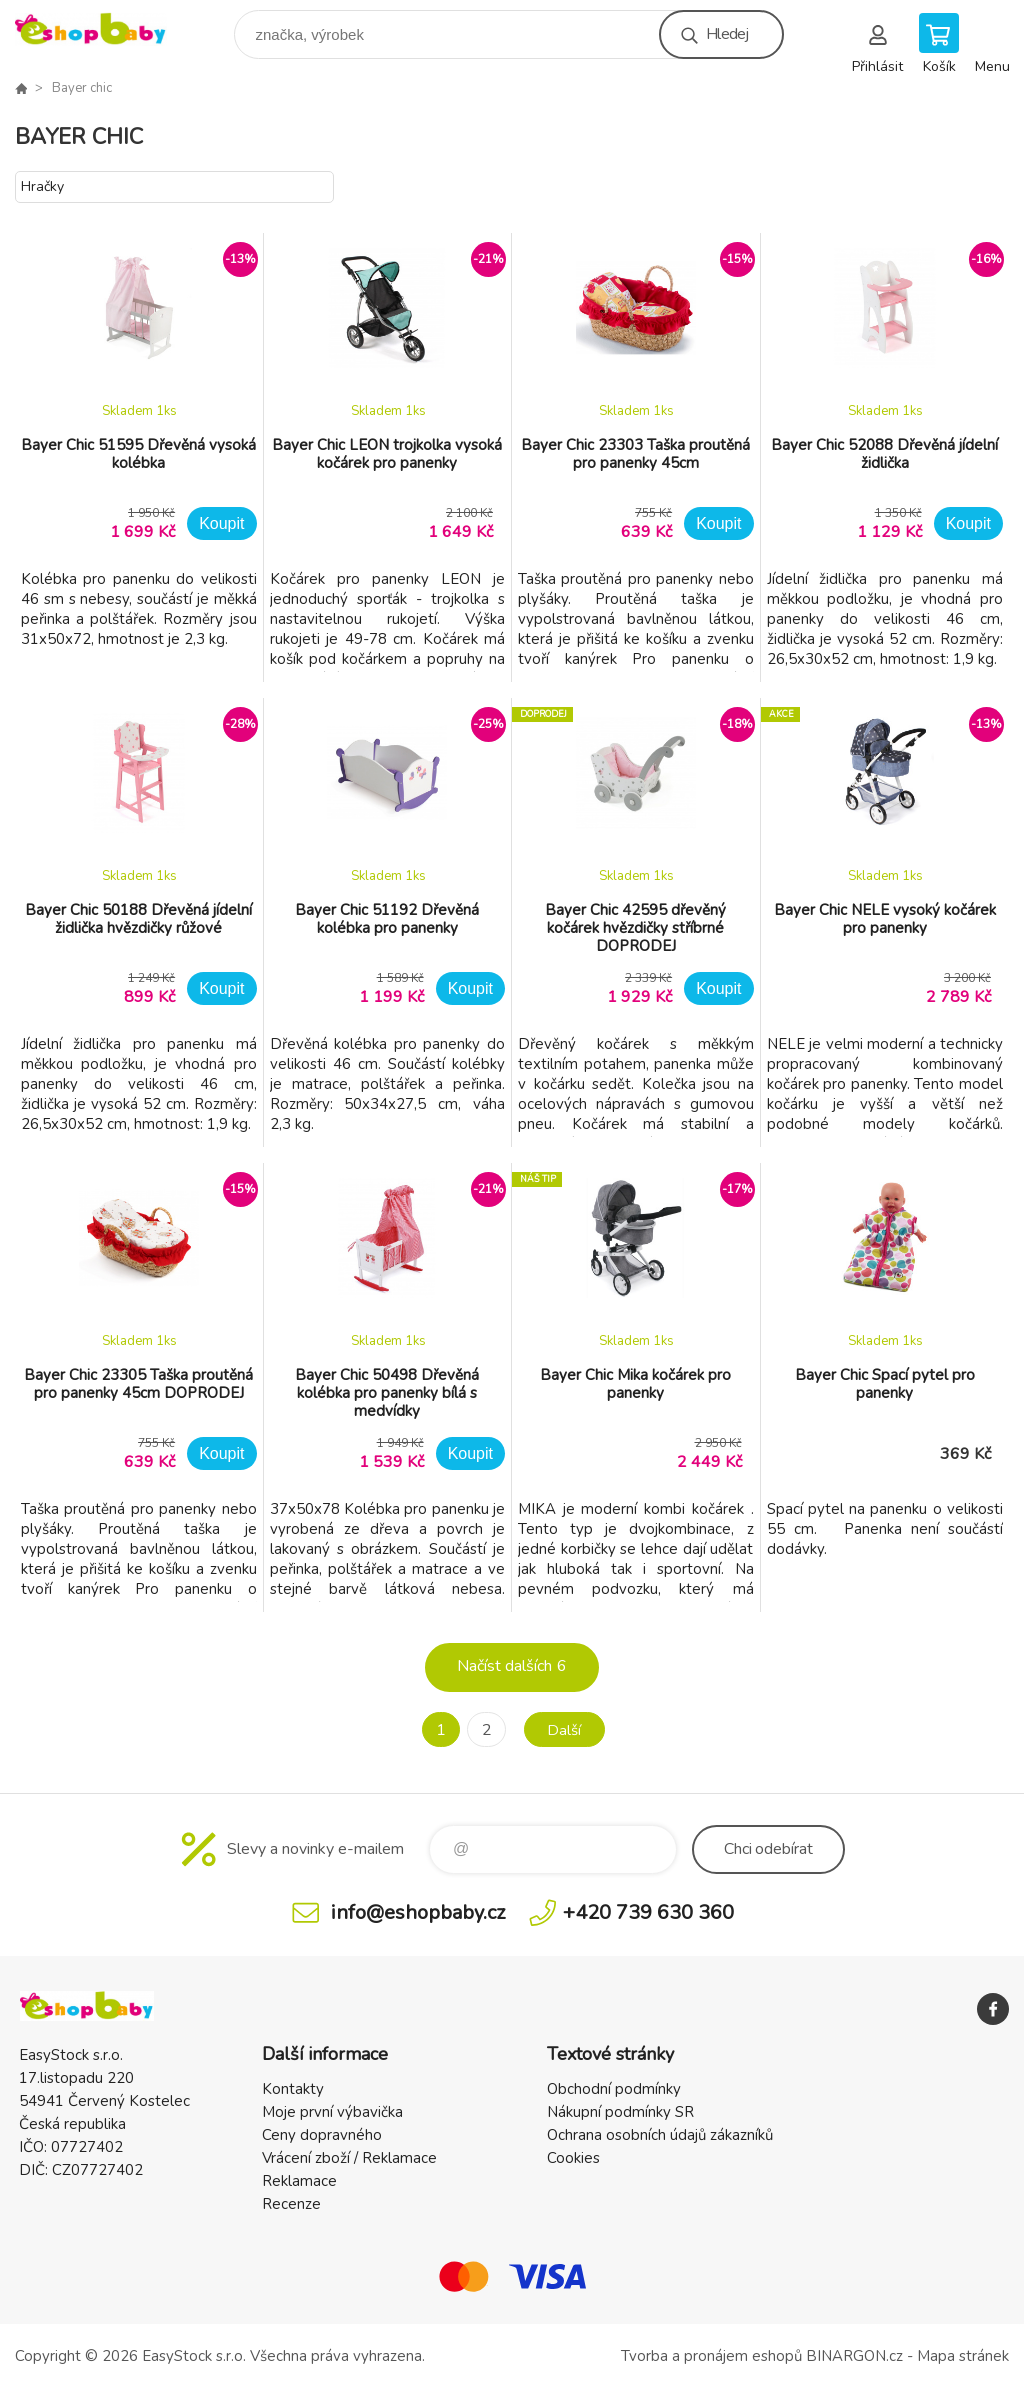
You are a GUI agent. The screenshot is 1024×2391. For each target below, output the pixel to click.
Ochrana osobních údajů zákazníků (660, 2135)
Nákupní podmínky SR (620, 2112)
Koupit (221, 523)
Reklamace (299, 2181)
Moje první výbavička (332, 2112)
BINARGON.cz (854, 2356)
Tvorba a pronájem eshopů (711, 2356)
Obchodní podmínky (614, 2089)
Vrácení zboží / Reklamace (349, 2158)
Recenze (291, 2204)
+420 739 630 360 (648, 1912)
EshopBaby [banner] (103, 29)
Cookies (573, 2158)
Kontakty (293, 2089)
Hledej (727, 34)
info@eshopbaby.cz (418, 1912)
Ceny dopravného (322, 2135)
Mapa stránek (963, 2356)
